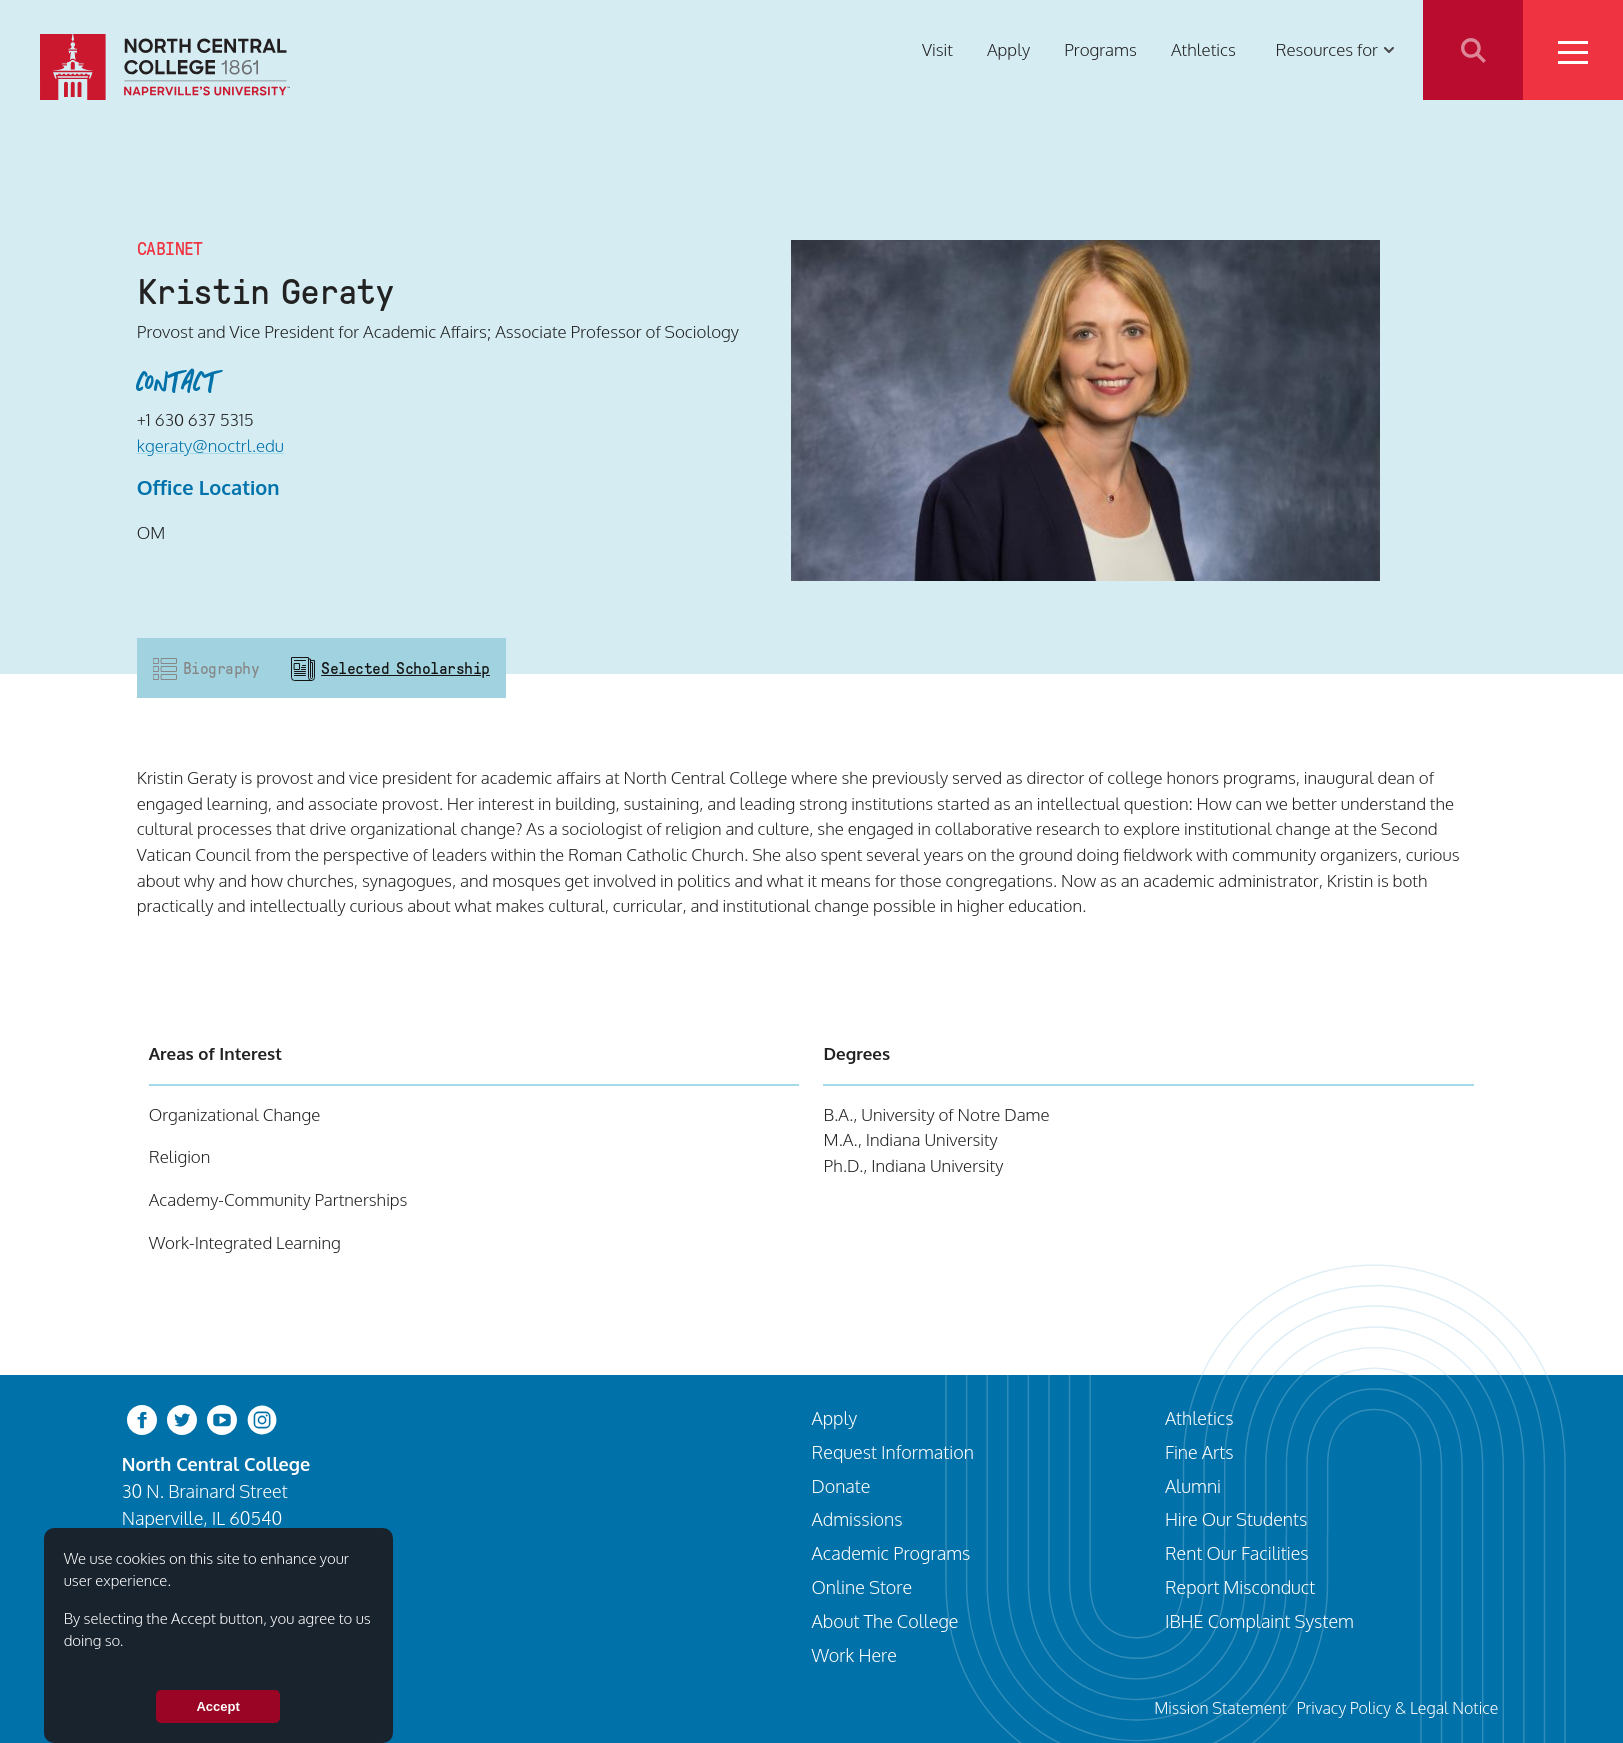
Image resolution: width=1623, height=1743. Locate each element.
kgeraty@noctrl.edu (210, 445)
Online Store (862, 1586)
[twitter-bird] (182, 1418)
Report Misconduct (1240, 1586)
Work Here (854, 1654)
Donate (841, 1485)
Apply (1008, 49)
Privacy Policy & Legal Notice (1397, 1707)
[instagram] (262, 1418)
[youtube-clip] (222, 1418)
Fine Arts (1199, 1451)
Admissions (857, 1518)
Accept (217, 1706)
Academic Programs (891, 1552)
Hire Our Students (1236, 1518)
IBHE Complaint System (1259, 1620)
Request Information (893, 1451)
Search (1473, 50)
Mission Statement (1220, 1707)
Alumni (1193, 1485)
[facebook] (142, 1418)
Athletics (1203, 49)
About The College (885, 1620)
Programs (1100, 49)
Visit (937, 49)
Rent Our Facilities (1237, 1552)
